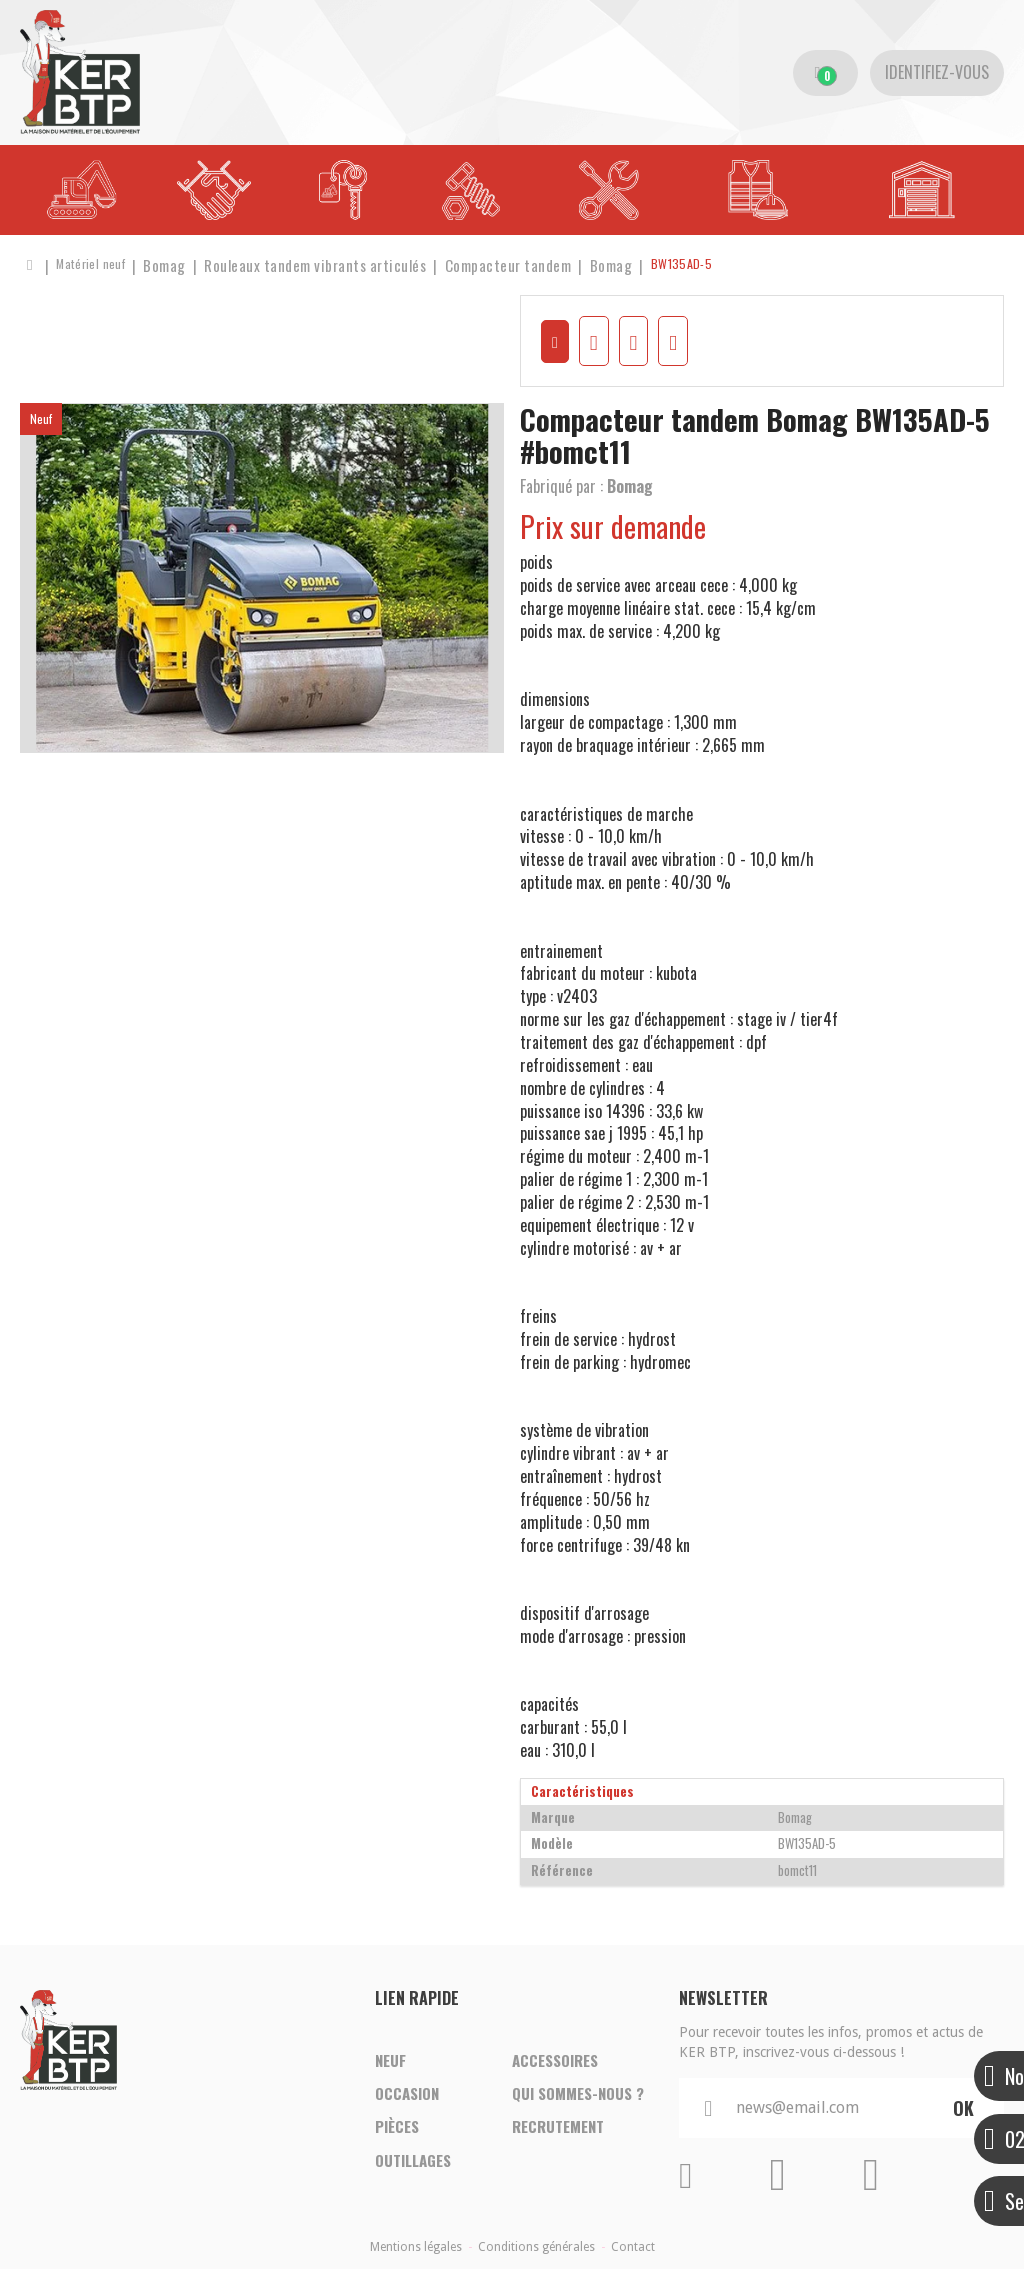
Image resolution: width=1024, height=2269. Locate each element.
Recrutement (558, 2123)
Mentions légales (416, 2241)
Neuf (390, 2047)
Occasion (407, 2085)
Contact (633, 2241)
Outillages (413, 2161)
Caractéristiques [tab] (582, 1784)
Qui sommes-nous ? (578, 2085)
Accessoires (555, 2047)
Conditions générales (536, 2241)
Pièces (397, 2123)
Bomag (630, 479)
